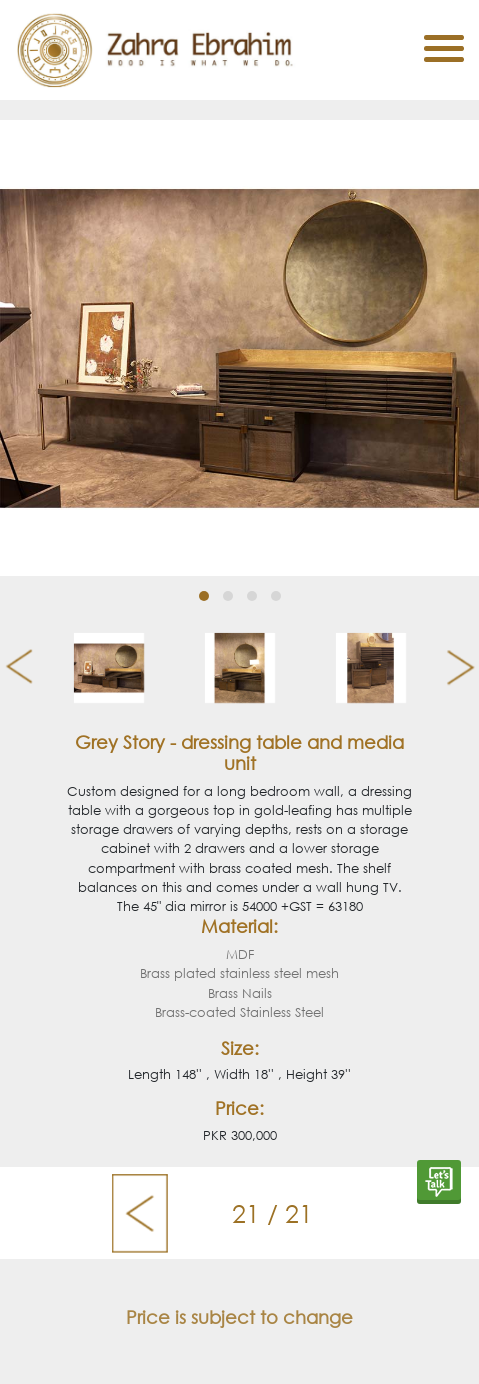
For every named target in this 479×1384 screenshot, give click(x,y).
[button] (204, 596)
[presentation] (11, 668)
